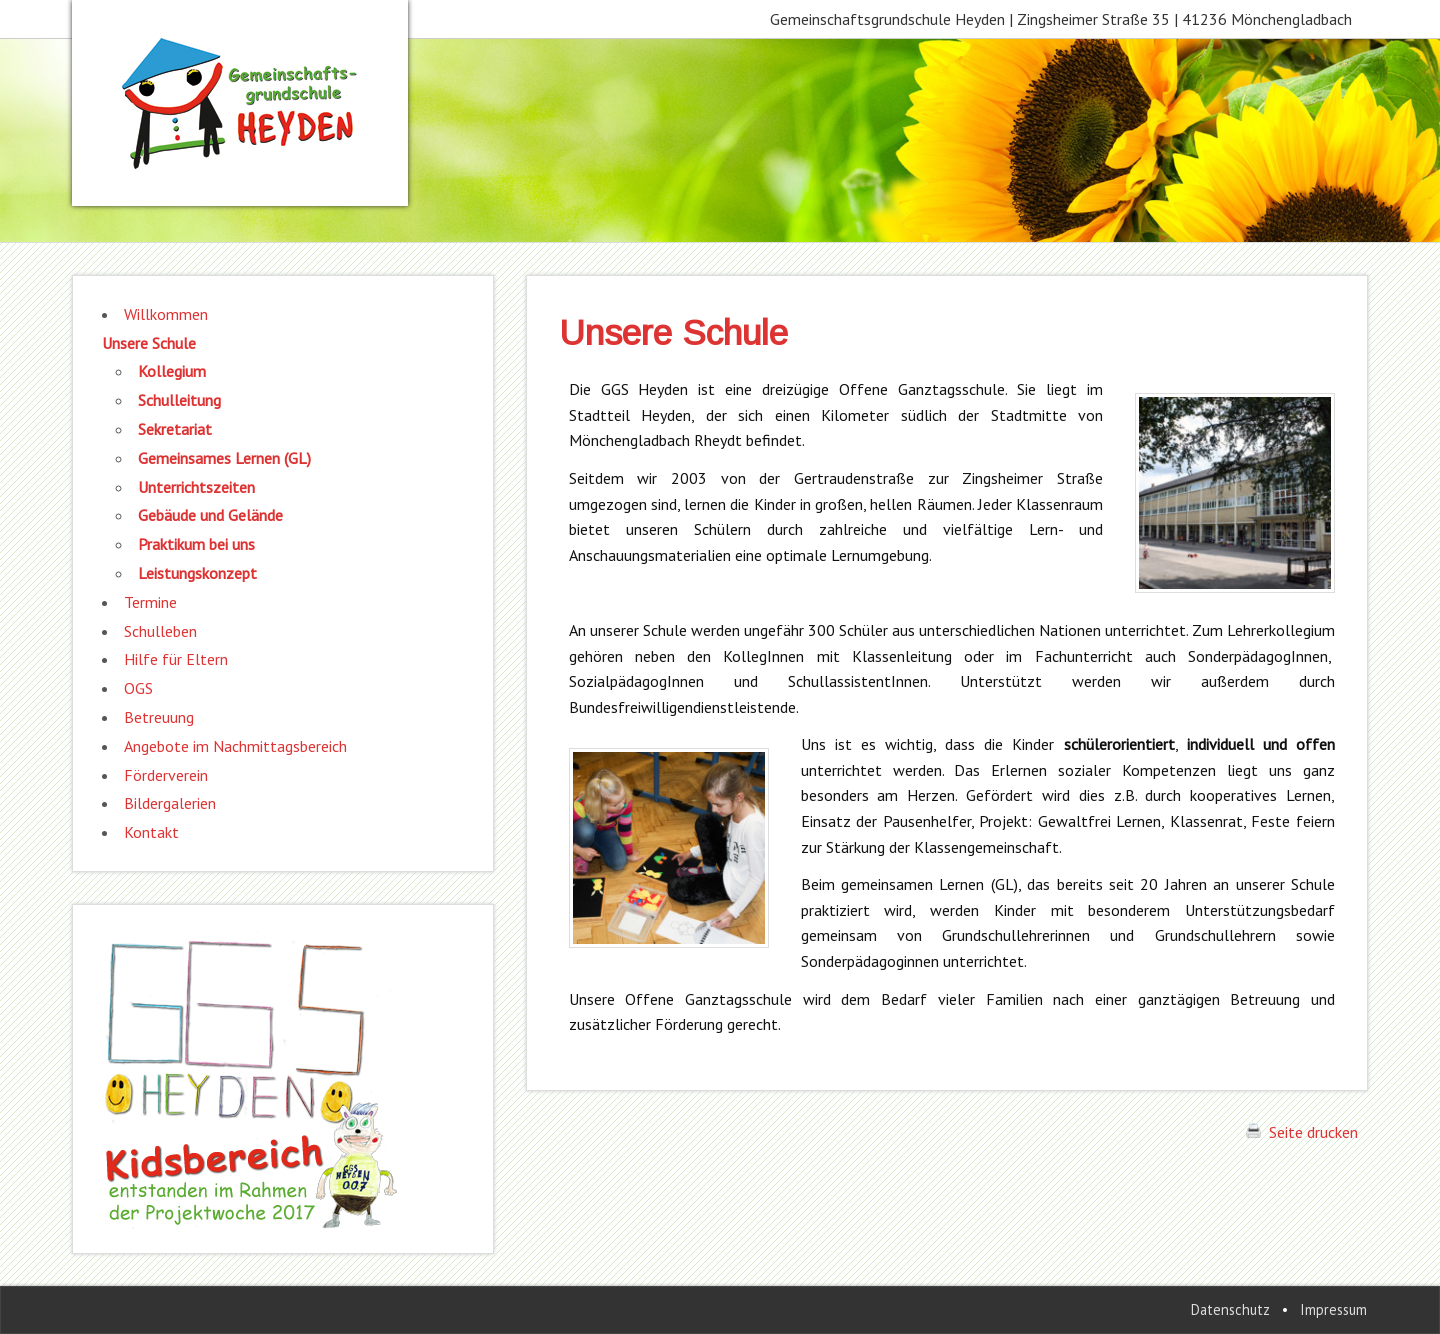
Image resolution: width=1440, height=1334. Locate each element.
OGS (138, 688)
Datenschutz (1230, 1309)
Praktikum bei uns (196, 544)
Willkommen (166, 314)
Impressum (1333, 1309)
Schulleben (160, 631)
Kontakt (151, 832)
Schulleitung (179, 400)
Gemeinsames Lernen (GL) (224, 458)
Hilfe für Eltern (176, 659)
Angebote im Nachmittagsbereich (235, 746)
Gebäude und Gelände (210, 515)
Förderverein (166, 775)
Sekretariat (175, 429)
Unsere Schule (149, 343)
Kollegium (172, 371)
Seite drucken (1302, 1132)
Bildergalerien (170, 803)
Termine (150, 602)
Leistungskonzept (197, 573)
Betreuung (159, 717)
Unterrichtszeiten (196, 487)
